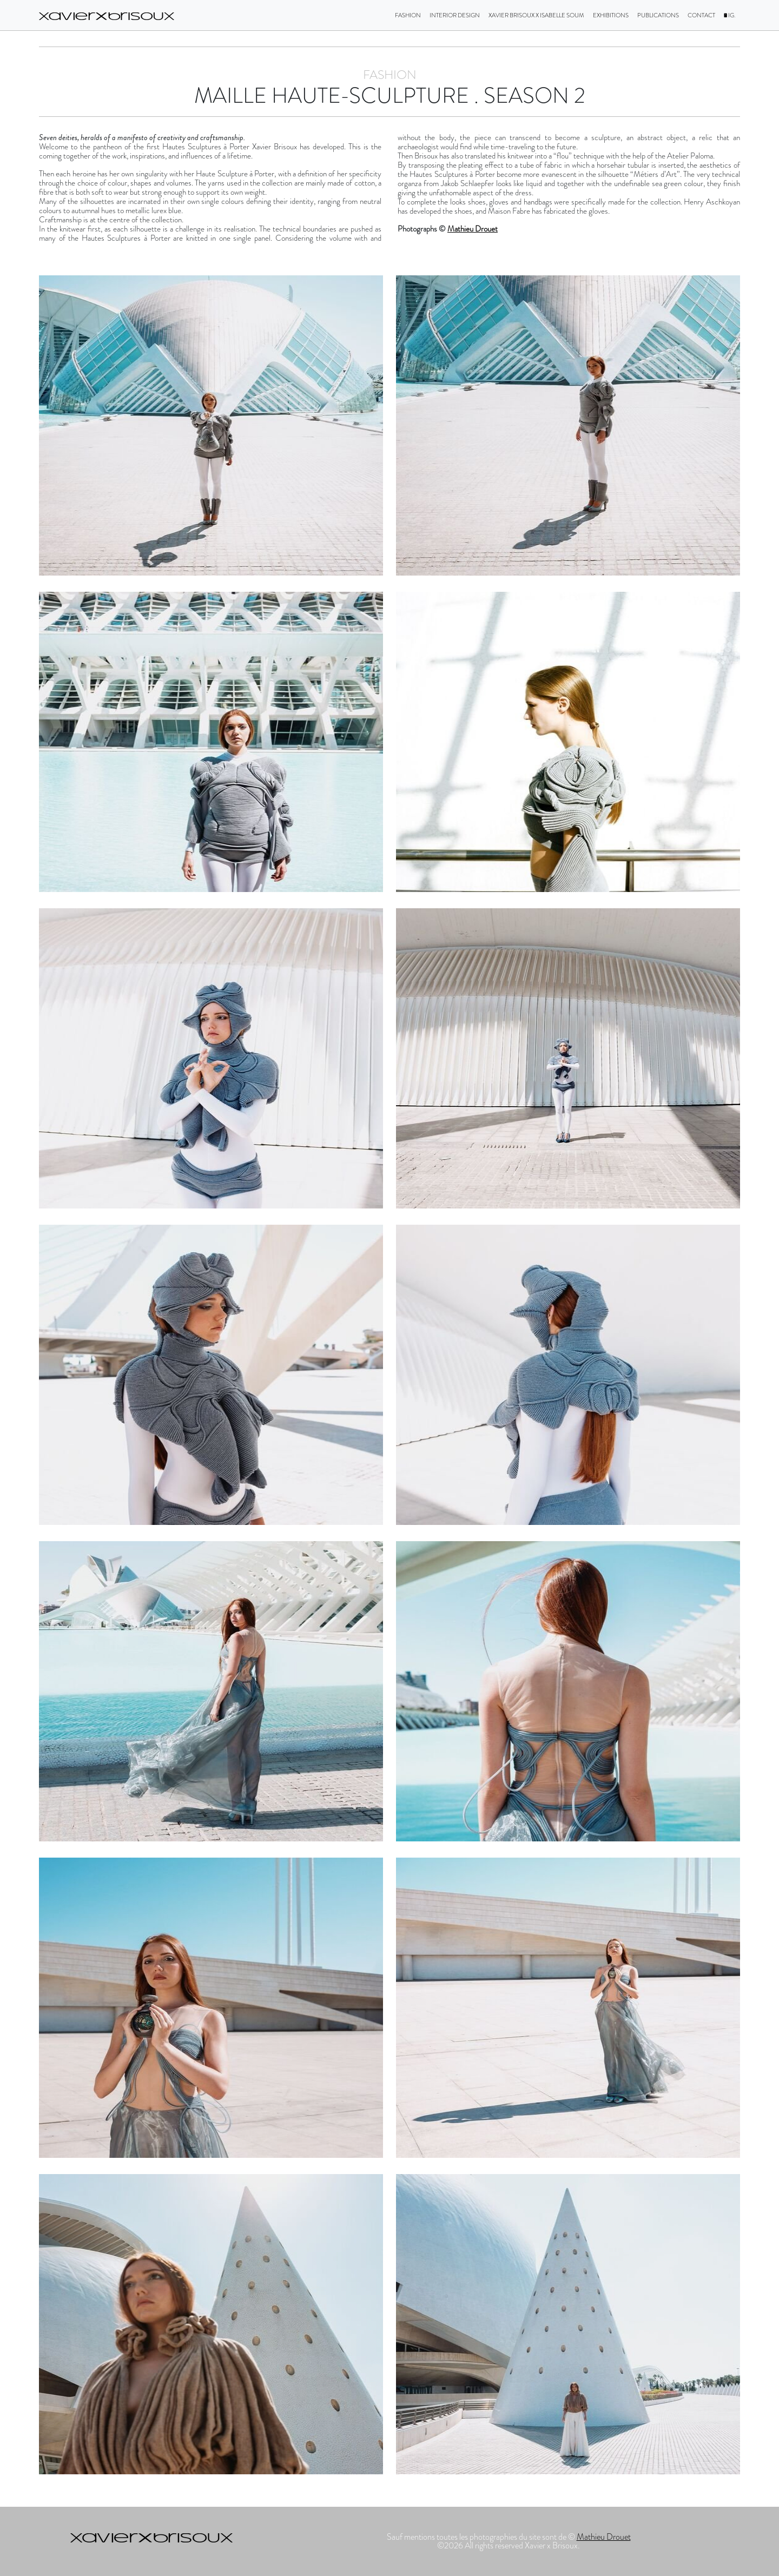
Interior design (455, 15)
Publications (658, 15)
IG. (730, 15)
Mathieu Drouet (472, 229)
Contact (701, 15)
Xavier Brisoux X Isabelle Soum (536, 15)
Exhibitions (611, 15)
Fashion (408, 15)
